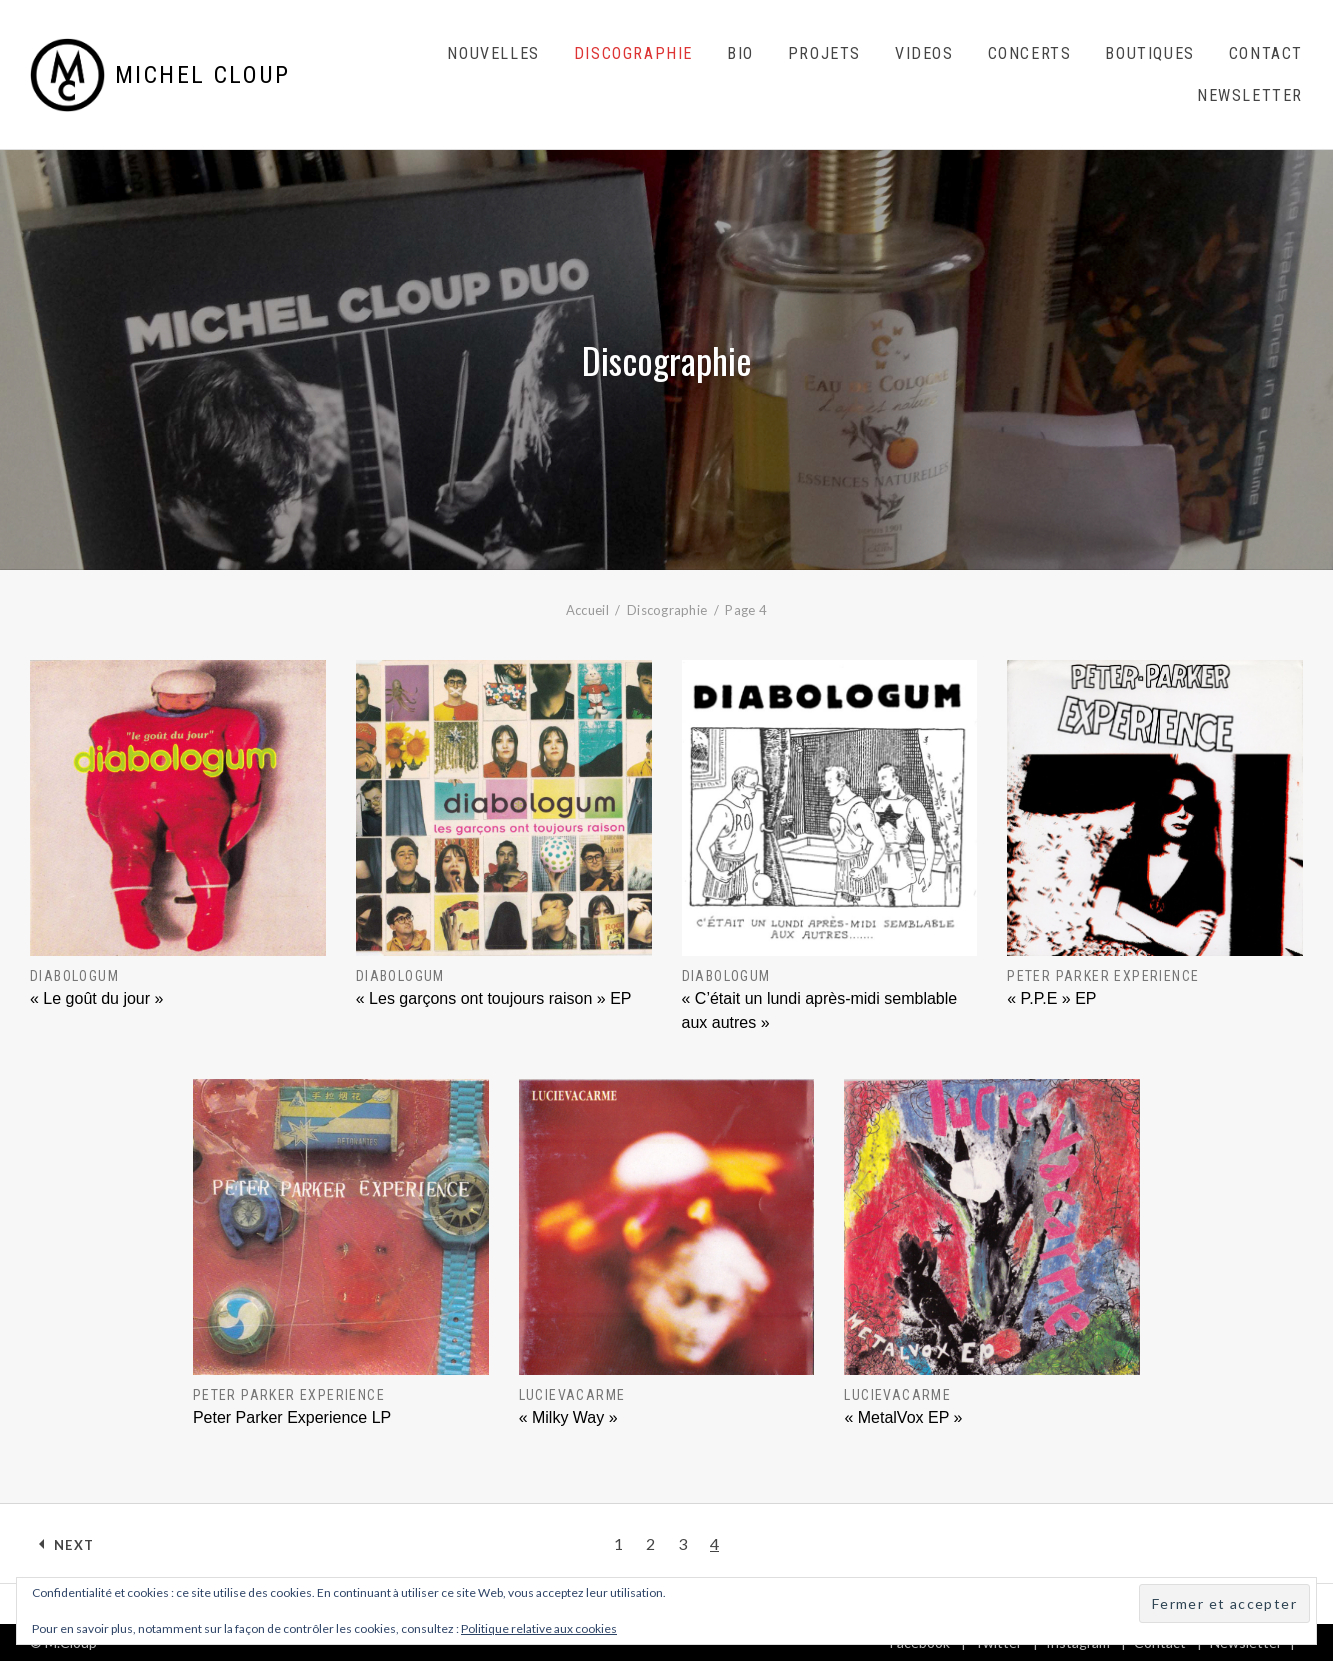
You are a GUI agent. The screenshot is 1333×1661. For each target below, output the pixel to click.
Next (74, 1545)
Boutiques (1149, 53)
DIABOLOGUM (74, 976)
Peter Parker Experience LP (292, 1417)
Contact (1266, 53)
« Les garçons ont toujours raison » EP (494, 998)
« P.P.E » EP (1051, 998)
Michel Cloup (203, 75)
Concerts (1030, 53)
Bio (740, 53)
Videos (924, 53)
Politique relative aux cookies (539, 1628)
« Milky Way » (568, 1417)
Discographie (633, 53)
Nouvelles (493, 53)
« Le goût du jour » (96, 998)
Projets (824, 53)
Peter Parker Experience (1103, 976)
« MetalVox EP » (903, 1417)
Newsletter (1250, 95)
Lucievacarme (572, 1395)
